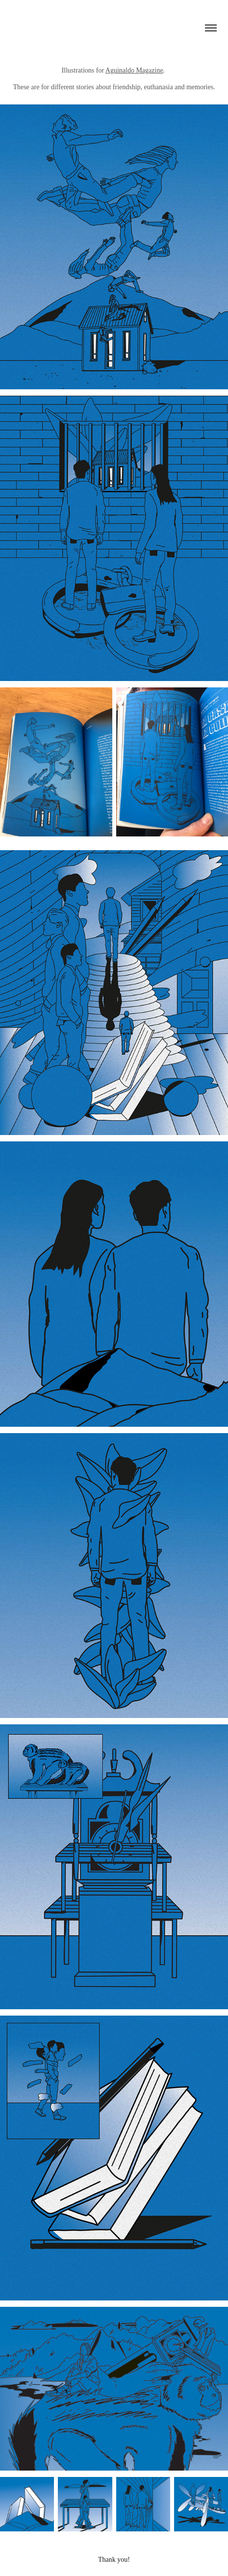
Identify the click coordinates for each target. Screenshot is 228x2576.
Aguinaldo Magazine (134, 70)
